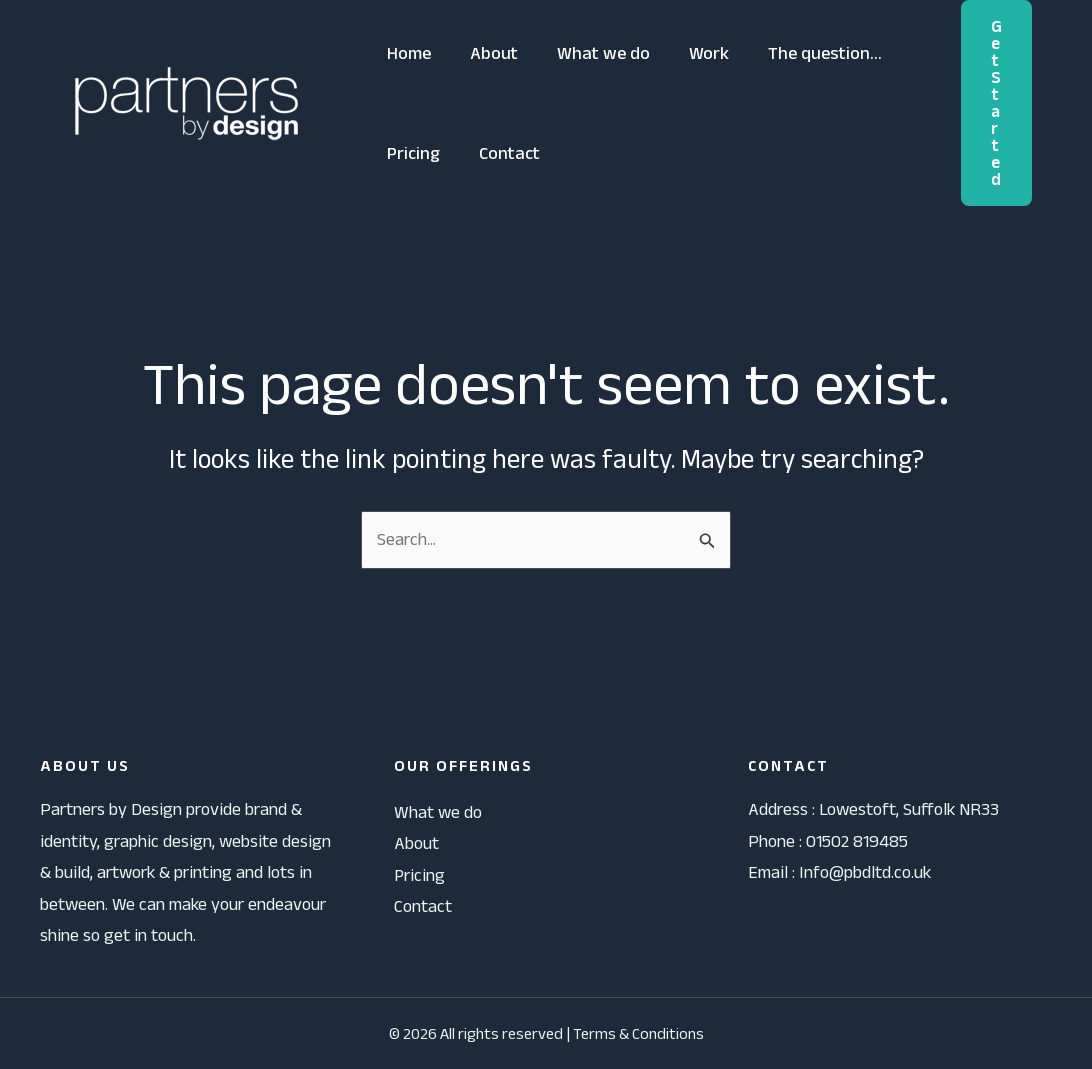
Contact (505, 153)
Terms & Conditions (638, 1033)
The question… (812, 53)
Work (699, 53)
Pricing (412, 153)
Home (408, 53)
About (490, 53)
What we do (596, 53)
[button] (997, 103)
